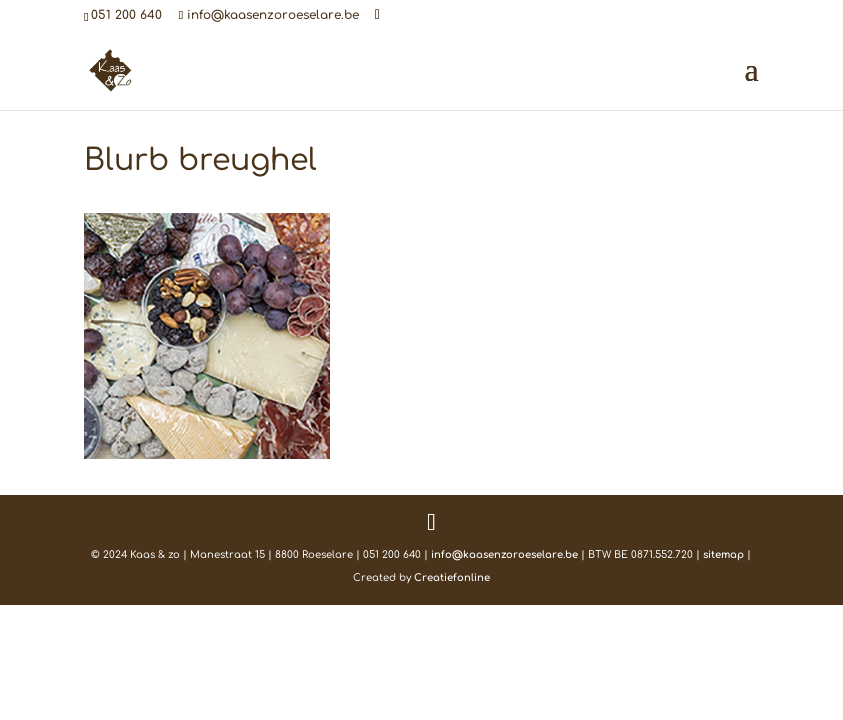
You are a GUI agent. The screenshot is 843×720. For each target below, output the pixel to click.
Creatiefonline (452, 577)
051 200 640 (126, 15)
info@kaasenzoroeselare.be (504, 554)
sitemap (723, 554)
